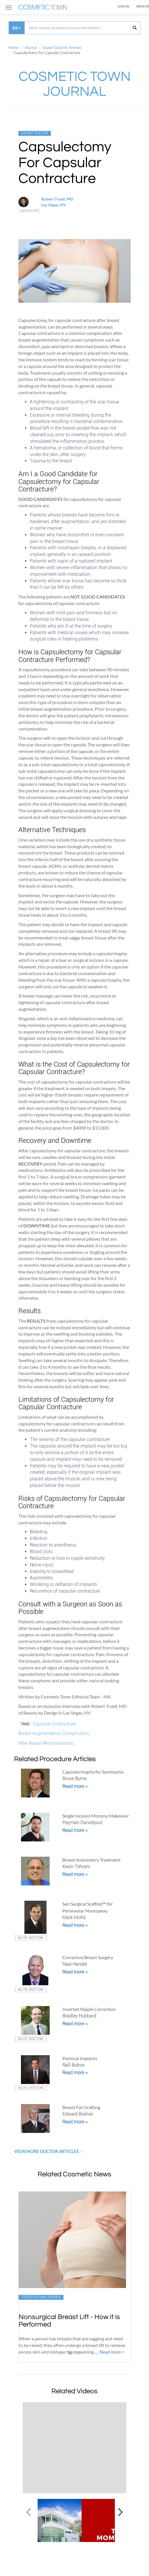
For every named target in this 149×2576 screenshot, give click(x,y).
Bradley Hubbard (79, 2016)
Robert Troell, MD (57, 199)
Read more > (75, 1786)
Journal (31, 47)
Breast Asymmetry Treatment (91, 1859)
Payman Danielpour (82, 1822)
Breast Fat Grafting (81, 2107)
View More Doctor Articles (47, 2151)
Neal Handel (74, 1964)
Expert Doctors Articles (62, 47)
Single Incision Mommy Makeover (95, 1815)
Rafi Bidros (73, 2065)
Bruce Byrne (74, 1778)
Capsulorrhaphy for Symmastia (92, 1771)
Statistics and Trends (41, 2297)
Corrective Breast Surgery (87, 1957)
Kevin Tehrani (76, 1866)
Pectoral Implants (79, 2058)
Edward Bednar (77, 2114)
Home (14, 47)
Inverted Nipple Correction (89, 2009)
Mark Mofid (74, 1917)
